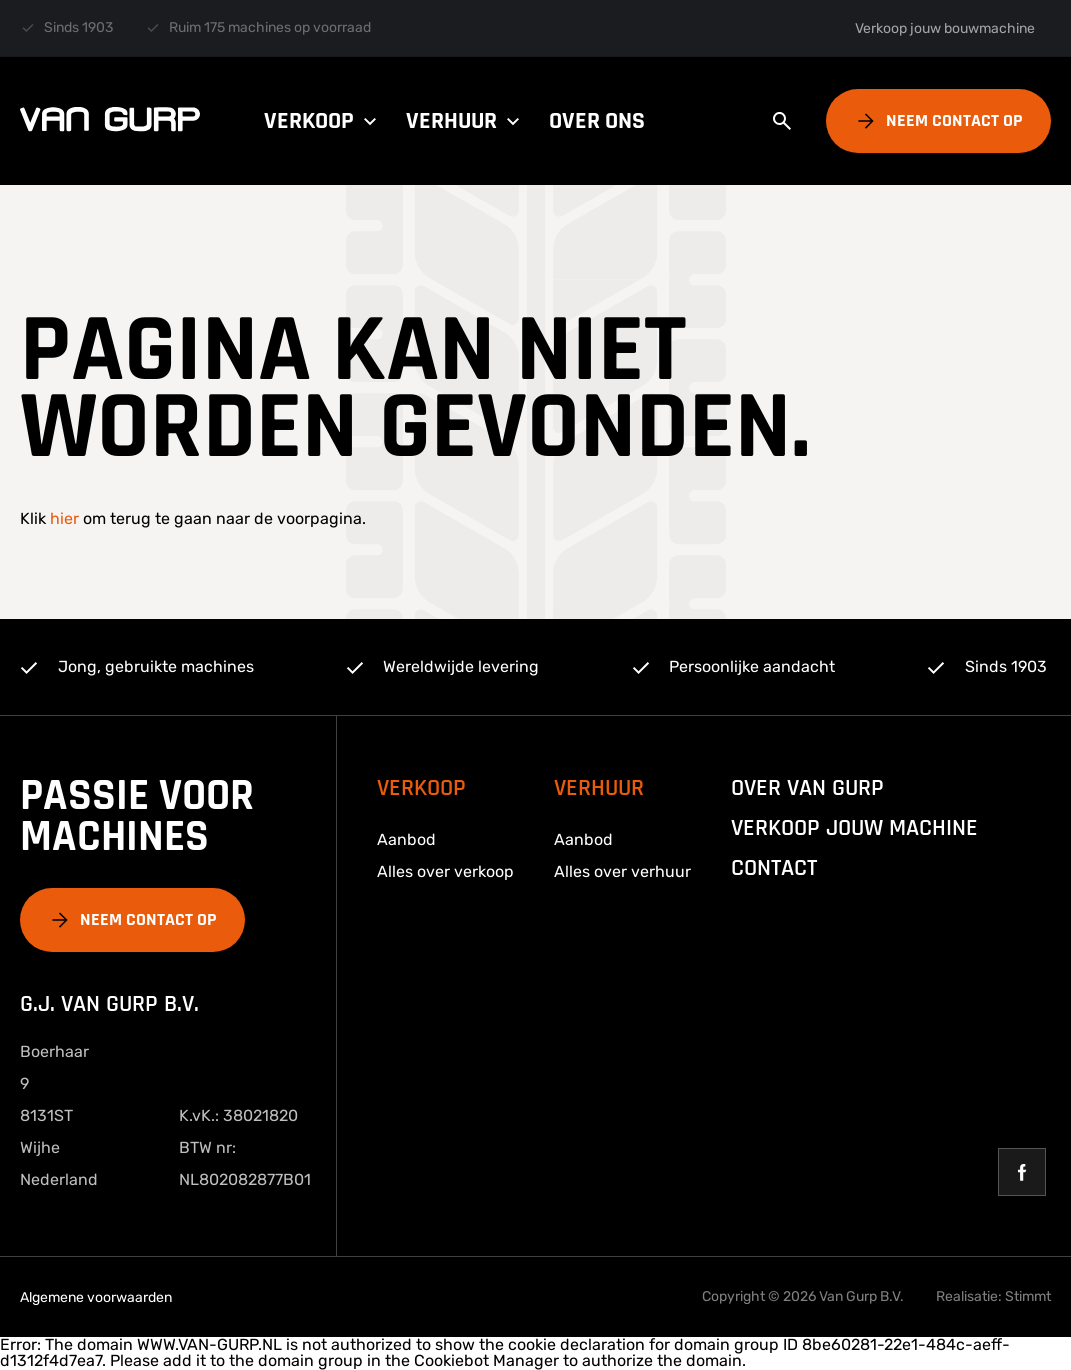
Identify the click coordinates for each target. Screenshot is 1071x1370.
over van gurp (807, 788)
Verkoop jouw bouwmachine (945, 28)
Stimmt (1028, 1296)
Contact (774, 868)
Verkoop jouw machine (854, 828)
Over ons (597, 121)
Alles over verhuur (622, 871)
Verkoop (323, 121)
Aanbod (406, 839)
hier (64, 518)
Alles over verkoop (445, 871)
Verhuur (465, 121)
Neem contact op (954, 120)
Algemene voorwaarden (96, 1297)
